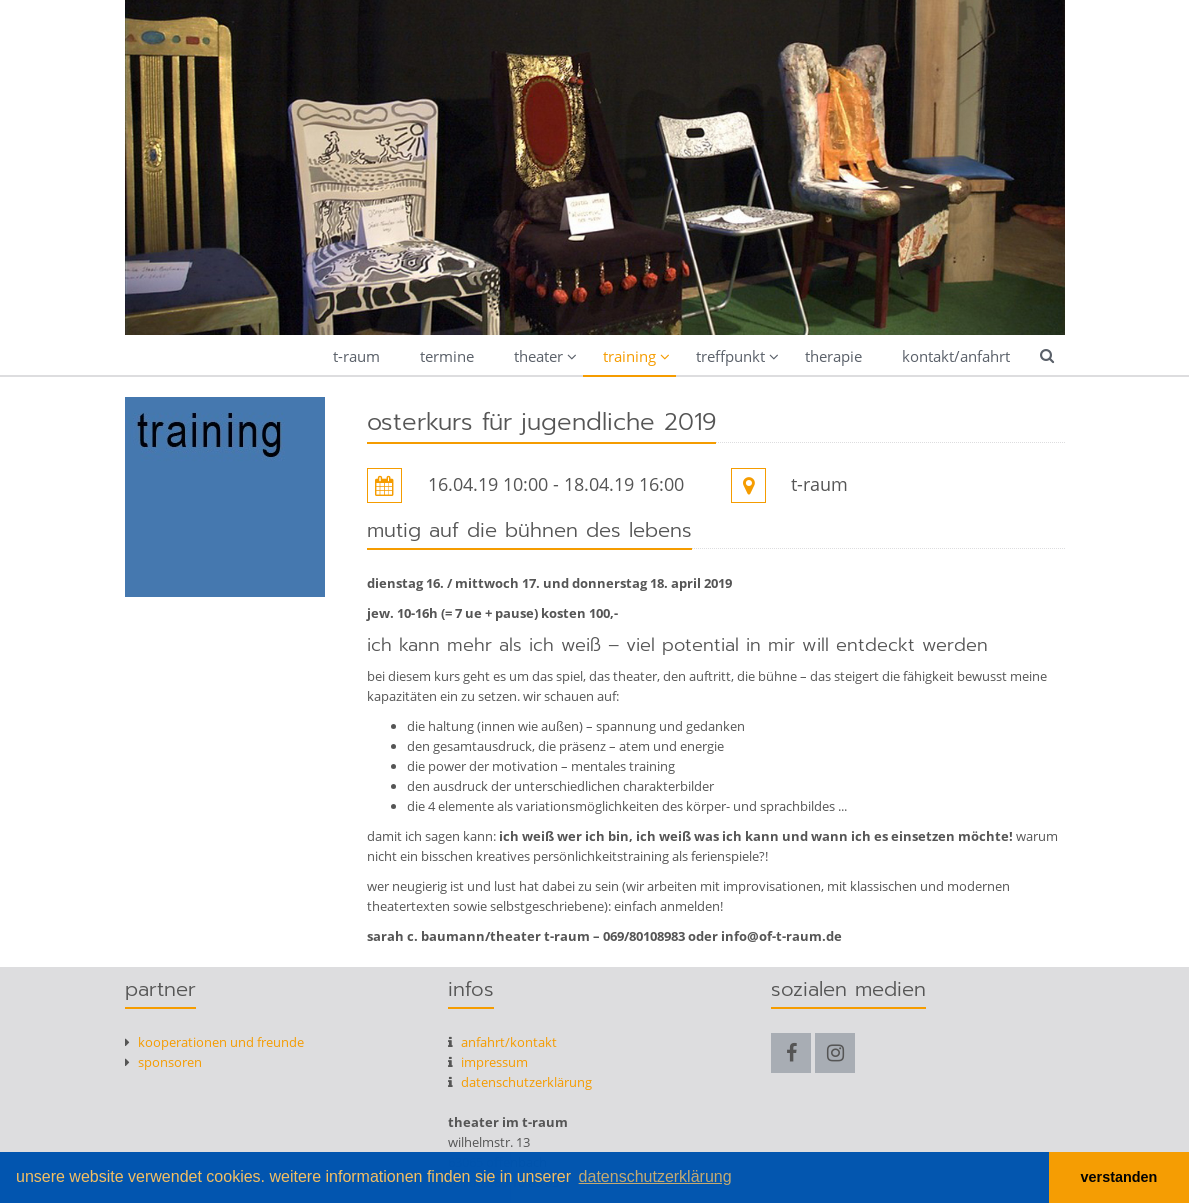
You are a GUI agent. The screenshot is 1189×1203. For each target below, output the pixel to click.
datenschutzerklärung (520, 1082)
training (629, 356)
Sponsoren (163, 1062)
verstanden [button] (1119, 1177)
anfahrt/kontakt (502, 1042)
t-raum (356, 356)
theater (538, 356)
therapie (833, 356)
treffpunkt (730, 356)
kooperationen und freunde (214, 1042)
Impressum (488, 1062)
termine (447, 356)
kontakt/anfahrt (956, 356)
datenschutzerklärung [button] (655, 1176)
